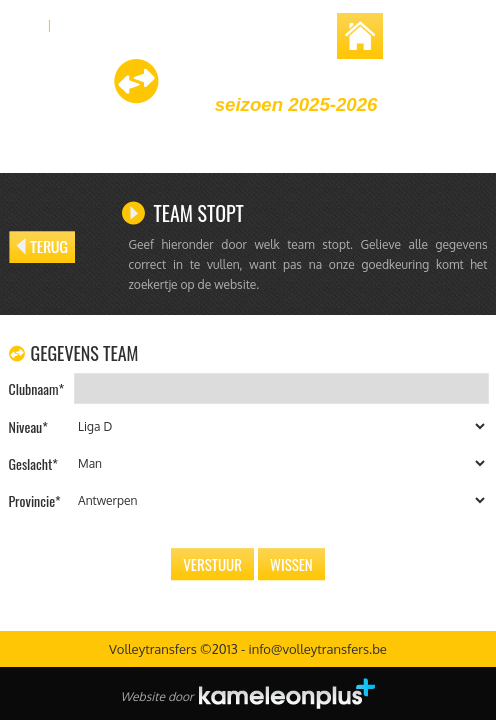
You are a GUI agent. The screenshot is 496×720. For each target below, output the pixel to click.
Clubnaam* (37, 388)
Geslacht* (33, 463)
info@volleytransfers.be (317, 649)
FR (74, 23)
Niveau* (28, 426)
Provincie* (35, 500)
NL (25, 23)
